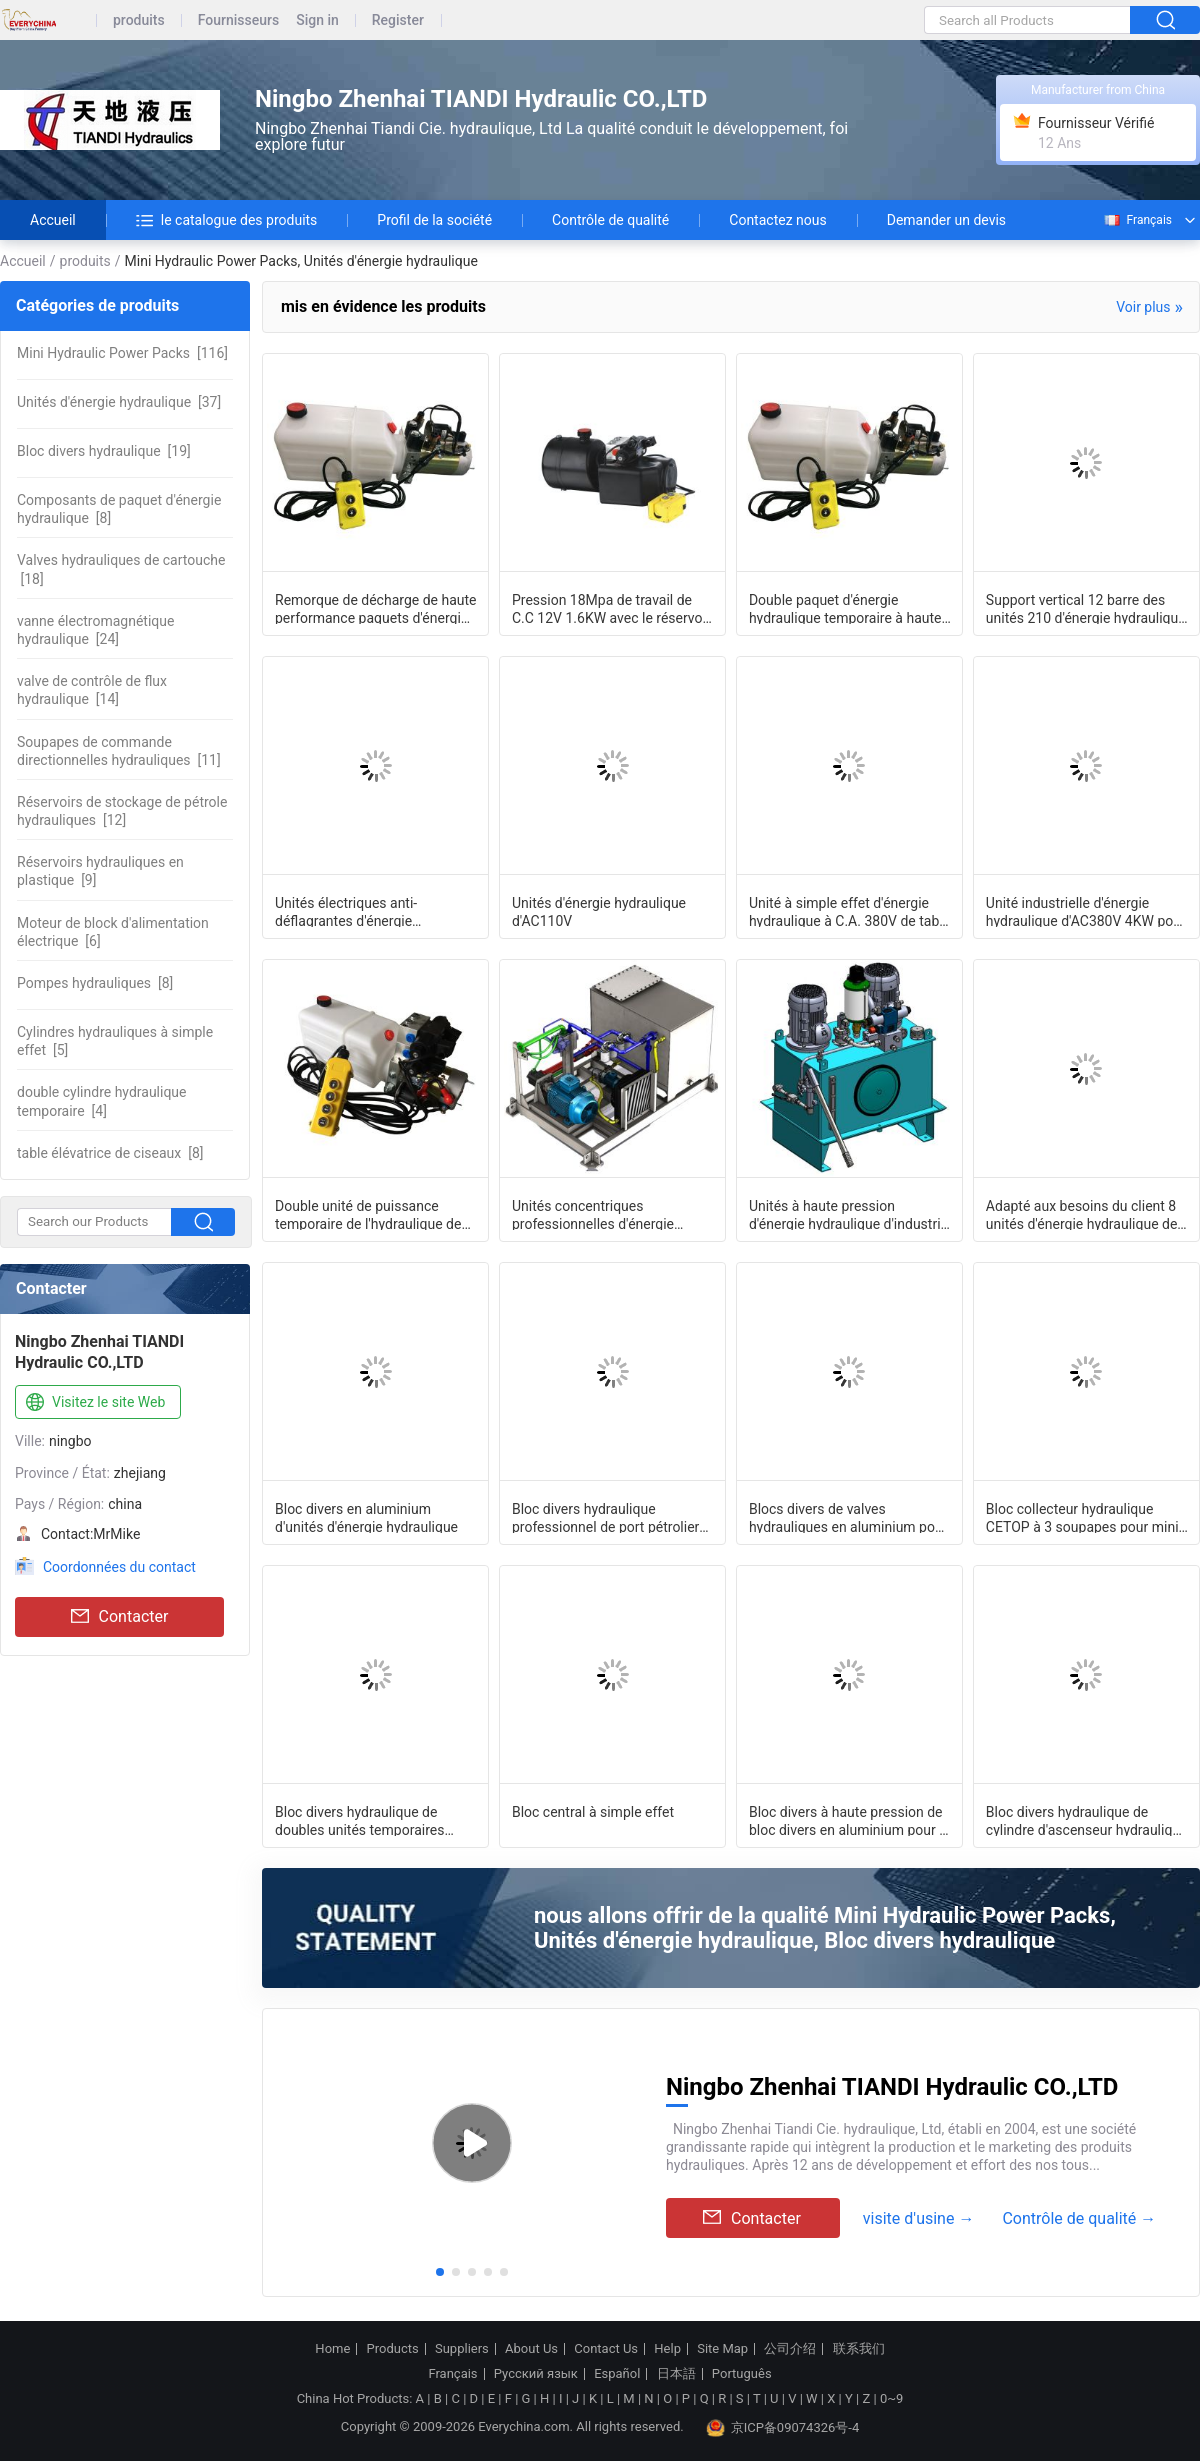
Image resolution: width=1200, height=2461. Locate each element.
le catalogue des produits (227, 220)
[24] (95, 630)
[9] (100, 871)
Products (393, 2349)
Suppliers (462, 2349)
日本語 (676, 2374)
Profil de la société (434, 220)
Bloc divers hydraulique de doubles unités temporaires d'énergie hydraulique (359, 1820)
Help (667, 2349)
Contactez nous (777, 220)
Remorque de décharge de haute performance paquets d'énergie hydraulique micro (375, 608)
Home (332, 2349)
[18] (121, 569)
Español (617, 2374)
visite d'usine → (919, 2218)
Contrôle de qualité (610, 220)
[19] (104, 451)
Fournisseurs (238, 20)
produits (139, 20)
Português (742, 2374)
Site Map (722, 2349)
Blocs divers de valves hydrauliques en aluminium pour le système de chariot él (848, 1517)
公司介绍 (790, 2349)
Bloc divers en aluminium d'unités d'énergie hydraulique (366, 1517)
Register (398, 20)
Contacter (120, 1617)
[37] (119, 402)
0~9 (891, 2398)
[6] (113, 932)
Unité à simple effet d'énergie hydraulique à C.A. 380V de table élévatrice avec (849, 911)
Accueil (53, 220)
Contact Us (606, 2349)
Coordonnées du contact (119, 1567)
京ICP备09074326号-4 (783, 2428)
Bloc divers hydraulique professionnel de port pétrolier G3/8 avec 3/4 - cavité (605, 1517)
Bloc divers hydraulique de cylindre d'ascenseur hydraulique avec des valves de (1087, 1820)
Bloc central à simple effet (593, 1812)
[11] (119, 751)
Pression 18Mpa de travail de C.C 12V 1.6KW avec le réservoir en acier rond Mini (611, 608)
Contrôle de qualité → (1079, 2218)
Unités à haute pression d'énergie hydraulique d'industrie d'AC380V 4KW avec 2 (848, 1214)
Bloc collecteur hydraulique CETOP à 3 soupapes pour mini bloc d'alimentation (1082, 1517)
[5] (115, 1041)
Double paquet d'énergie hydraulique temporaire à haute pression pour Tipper (845, 608)
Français (1137, 220)
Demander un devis (946, 220)
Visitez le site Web (93, 1403)
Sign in (317, 20)
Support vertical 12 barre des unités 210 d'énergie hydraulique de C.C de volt (1086, 608)
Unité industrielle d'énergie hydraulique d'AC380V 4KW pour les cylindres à (1086, 911)
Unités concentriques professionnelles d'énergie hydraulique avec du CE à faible (608, 1214)
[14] (92, 690)
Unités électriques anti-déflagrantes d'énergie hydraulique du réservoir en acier (375, 911)
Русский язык (536, 2374)
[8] (119, 509)
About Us (531, 2349)
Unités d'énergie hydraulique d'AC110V (599, 911)
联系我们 (859, 2349)
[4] (102, 1101)
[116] (122, 353)
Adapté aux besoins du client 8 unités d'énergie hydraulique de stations (1082, 1214)
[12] (122, 811)
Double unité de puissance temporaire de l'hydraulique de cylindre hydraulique (368, 1214)
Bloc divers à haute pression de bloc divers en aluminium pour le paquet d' (849, 1820)
